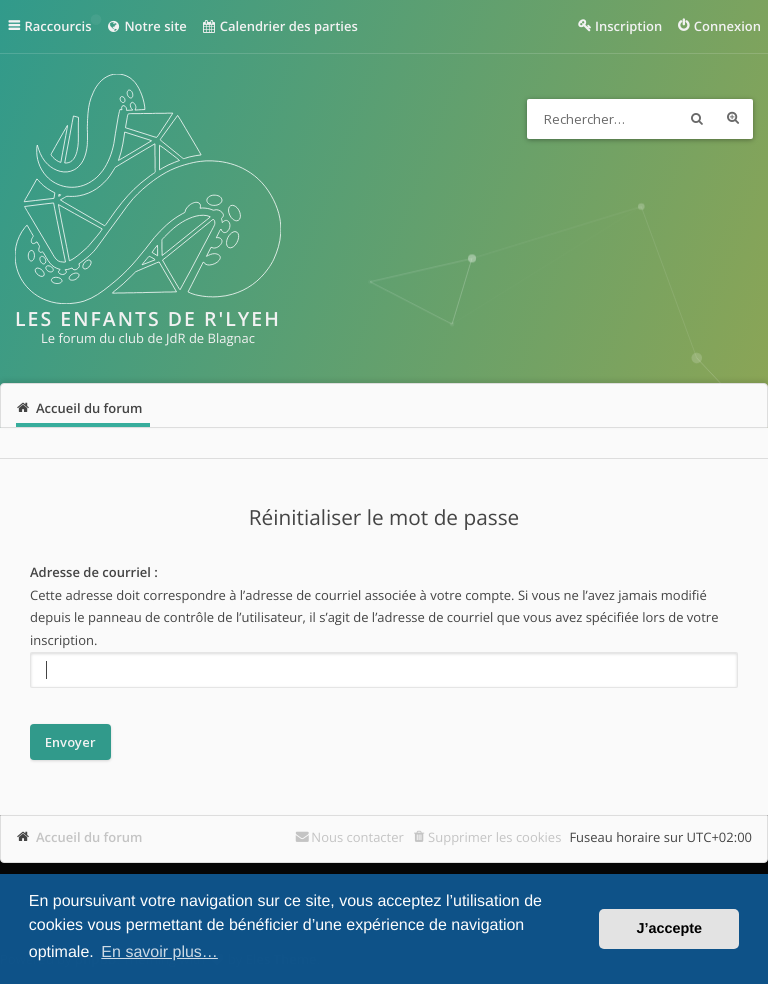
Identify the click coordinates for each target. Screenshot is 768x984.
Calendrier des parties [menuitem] (279, 26)
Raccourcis (58, 26)
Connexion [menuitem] (727, 26)
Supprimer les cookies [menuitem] (494, 837)
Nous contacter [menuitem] (357, 837)
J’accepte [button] (669, 929)
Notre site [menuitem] (145, 26)
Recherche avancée (733, 119)
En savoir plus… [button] (159, 952)
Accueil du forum (89, 837)
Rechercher (697, 119)
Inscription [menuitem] (628, 26)
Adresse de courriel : (94, 572)
